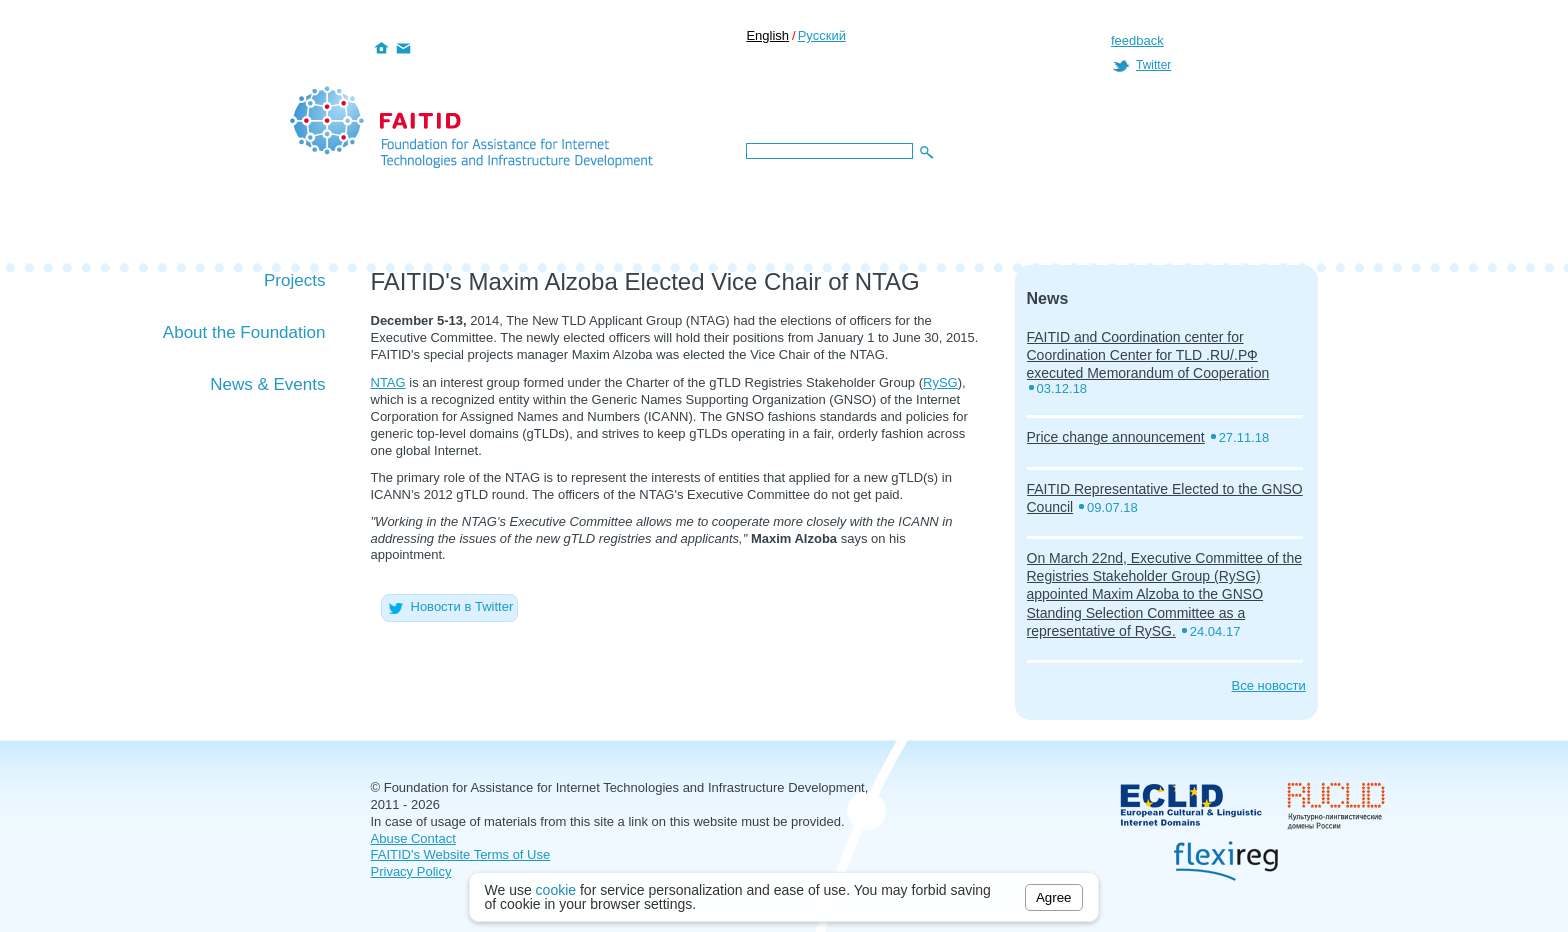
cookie (556, 890)
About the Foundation (244, 332)
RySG (940, 382)
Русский (822, 35)
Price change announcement (1116, 437)
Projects (294, 280)
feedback (1137, 40)
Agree (1054, 897)
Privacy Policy (411, 871)
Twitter (1153, 65)
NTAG (388, 382)
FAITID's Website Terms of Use (461, 854)
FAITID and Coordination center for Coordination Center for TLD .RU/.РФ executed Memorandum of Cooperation (1148, 355)
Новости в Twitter (450, 606)
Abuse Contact (413, 838)
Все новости (1269, 685)
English (767, 35)
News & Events (267, 384)
